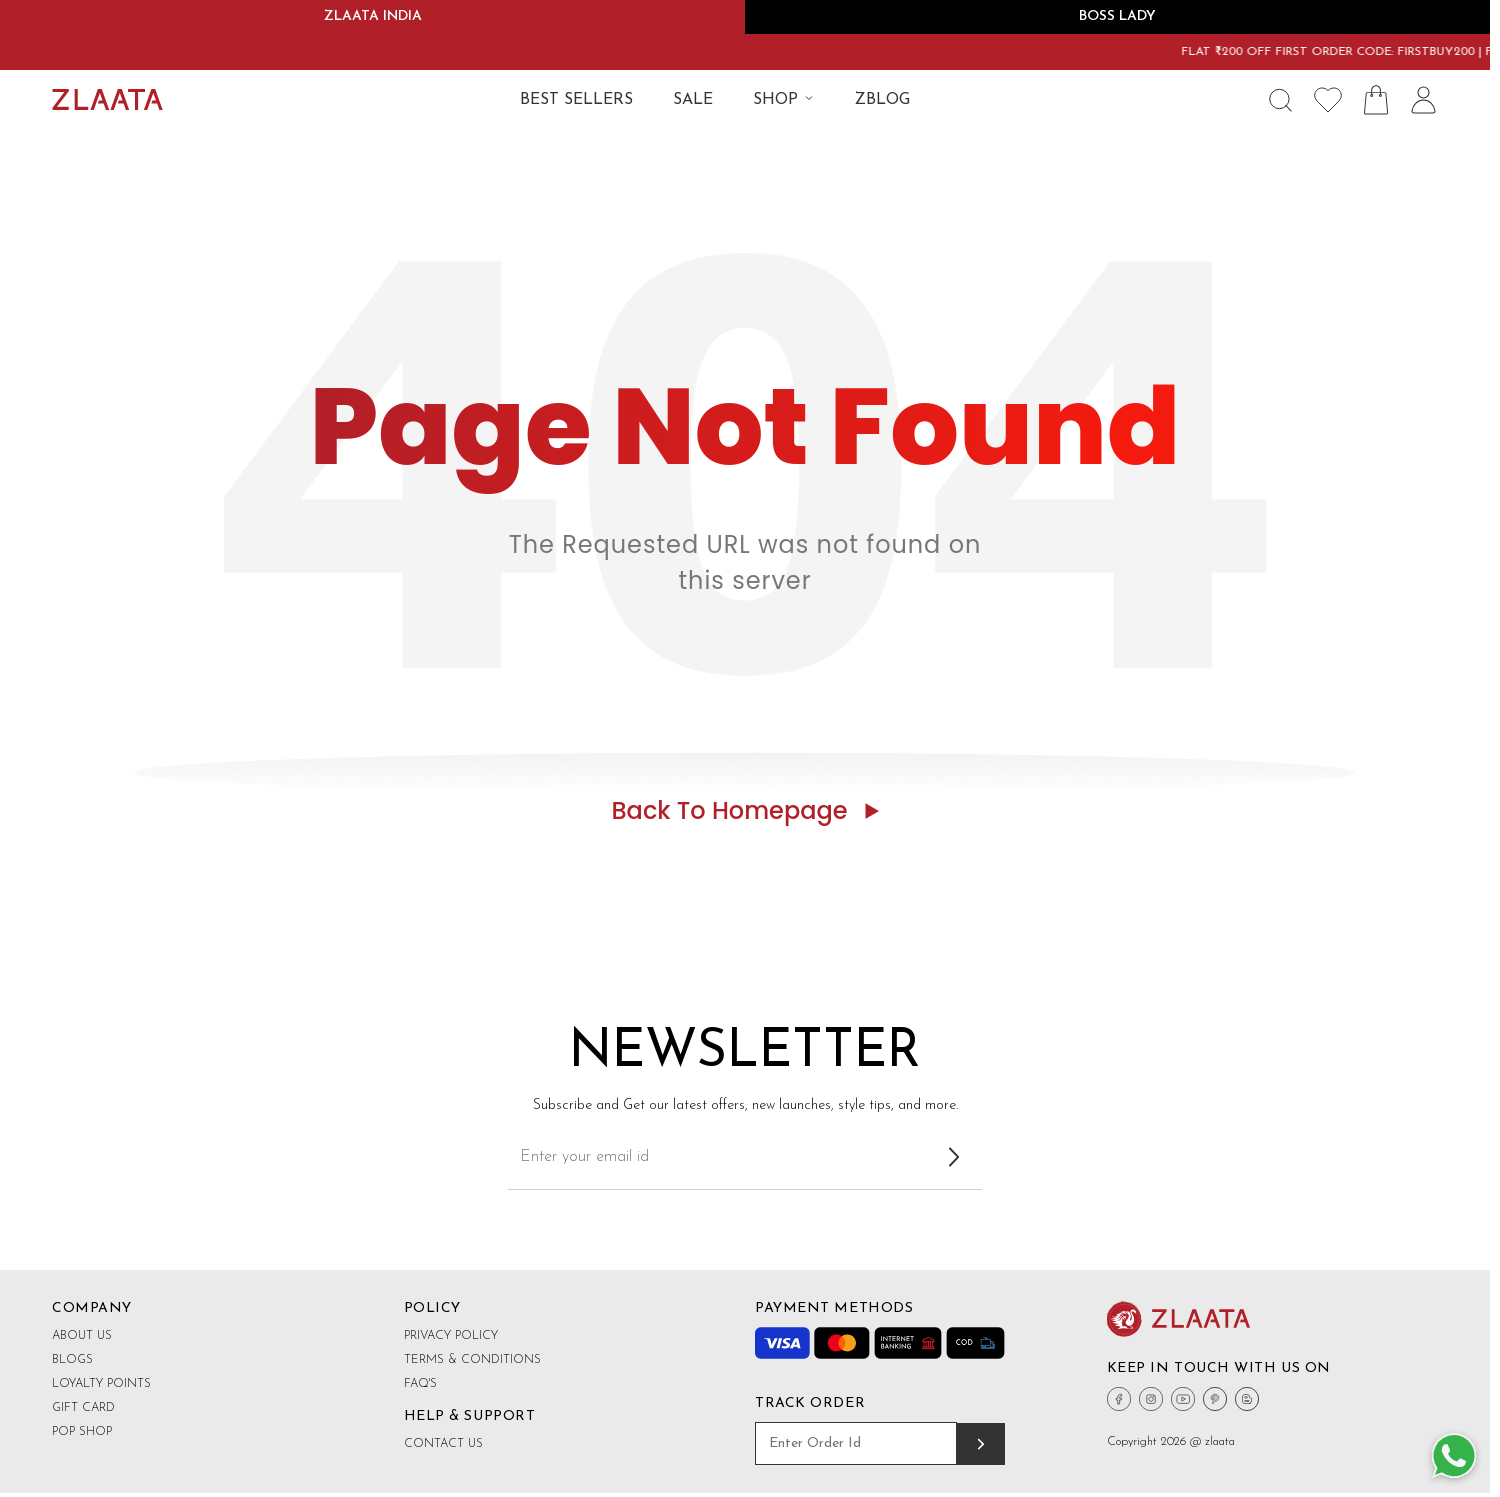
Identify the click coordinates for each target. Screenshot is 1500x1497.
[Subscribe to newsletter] (954, 1157)
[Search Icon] (1280, 100)
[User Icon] (1424, 100)
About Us (82, 1336)
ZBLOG (882, 100)
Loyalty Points (101, 1384)
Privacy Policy (451, 1336)
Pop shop (82, 1432)
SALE (693, 100)
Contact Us (443, 1444)
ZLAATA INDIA (373, 16)
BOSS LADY (1117, 16)
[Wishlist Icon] (1328, 100)
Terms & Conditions (472, 1360)
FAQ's (420, 1384)
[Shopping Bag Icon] (1376, 100)
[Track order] (981, 1444)
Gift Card (83, 1408)
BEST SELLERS (576, 100)
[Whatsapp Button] (1454, 1457)
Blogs (72, 1360)
